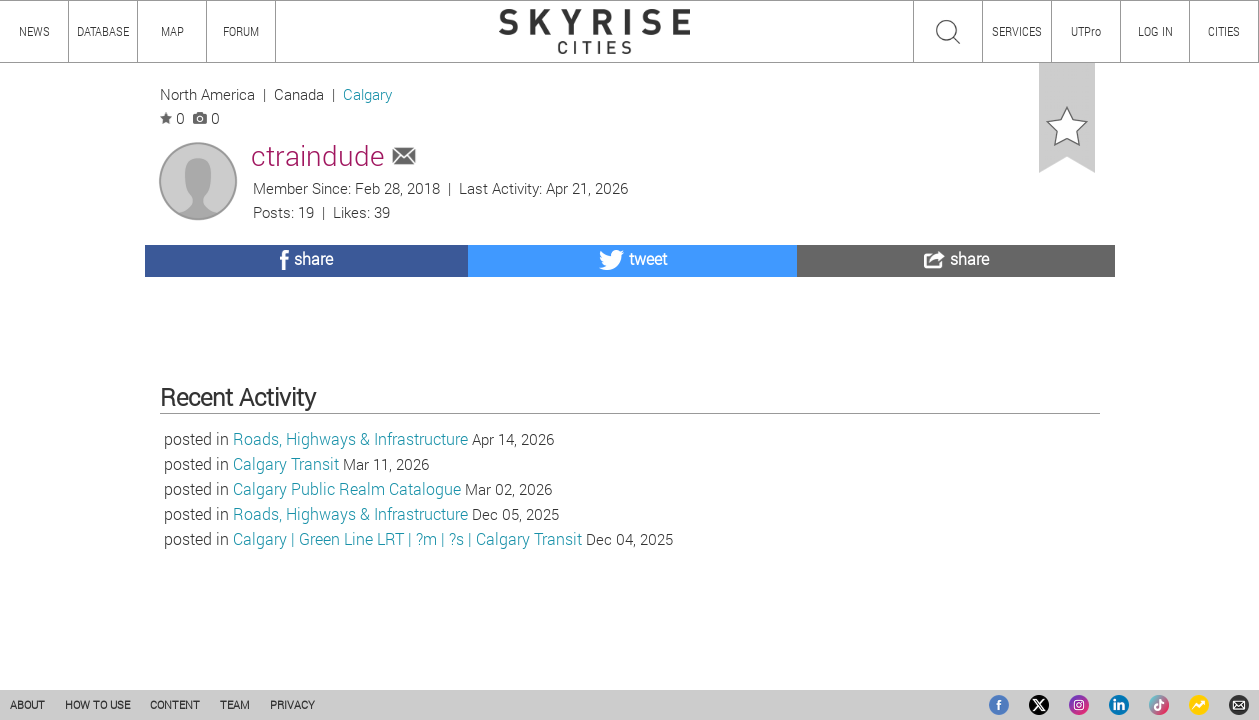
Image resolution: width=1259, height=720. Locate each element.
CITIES (1224, 31)
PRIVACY (292, 704)
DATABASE (103, 31)
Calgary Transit (286, 567)
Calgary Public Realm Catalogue (347, 592)
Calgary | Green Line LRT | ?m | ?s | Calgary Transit (407, 642)
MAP (172, 31)
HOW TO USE (97, 704)
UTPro (1086, 31)
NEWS (34, 31)
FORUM (241, 31)
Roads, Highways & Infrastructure (350, 542)
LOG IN (1155, 31)
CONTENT (175, 704)
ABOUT (27, 704)
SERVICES (1017, 31)
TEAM (235, 704)
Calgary (367, 94)
